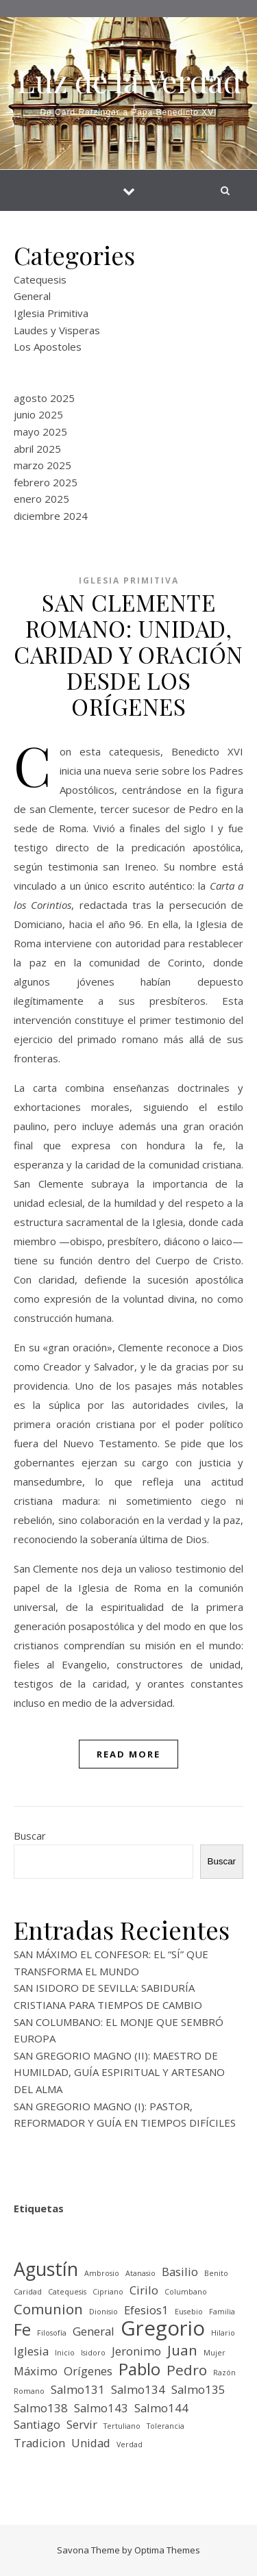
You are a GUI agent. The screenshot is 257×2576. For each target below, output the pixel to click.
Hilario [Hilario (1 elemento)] (223, 2333)
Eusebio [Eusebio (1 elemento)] (189, 2311)
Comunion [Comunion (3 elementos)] (48, 2309)
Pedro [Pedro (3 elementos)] (187, 2370)
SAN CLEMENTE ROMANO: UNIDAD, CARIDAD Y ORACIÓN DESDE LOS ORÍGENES (128, 654)
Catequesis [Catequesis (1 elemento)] (67, 2292)
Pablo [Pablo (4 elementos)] (139, 2369)
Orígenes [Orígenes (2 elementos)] (88, 2371)
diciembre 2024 (51, 516)
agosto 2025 (44, 398)
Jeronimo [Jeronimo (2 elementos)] (136, 2351)
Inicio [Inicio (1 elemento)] (65, 2353)
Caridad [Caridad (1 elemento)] (28, 2292)
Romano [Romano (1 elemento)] (29, 2391)
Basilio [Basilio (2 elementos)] (180, 2271)
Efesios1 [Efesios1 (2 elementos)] (146, 2310)
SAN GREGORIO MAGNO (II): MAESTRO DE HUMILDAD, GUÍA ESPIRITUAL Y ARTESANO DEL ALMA (119, 2072)
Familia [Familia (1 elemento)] (222, 2311)
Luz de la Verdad (128, 80)
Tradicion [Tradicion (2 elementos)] (39, 2443)
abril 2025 (37, 448)
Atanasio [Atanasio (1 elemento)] (140, 2273)
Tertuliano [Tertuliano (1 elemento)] (121, 2426)
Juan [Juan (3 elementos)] (182, 2350)
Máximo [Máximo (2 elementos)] (36, 2371)
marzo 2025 (42, 465)
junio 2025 (38, 414)
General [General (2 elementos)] (93, 2331)
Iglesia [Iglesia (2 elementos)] (31, 2351)
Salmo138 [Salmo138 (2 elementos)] (41, 2408)
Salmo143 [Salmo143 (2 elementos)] (101, 2408)
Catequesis (40, 279)
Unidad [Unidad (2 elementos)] (90, 2443)
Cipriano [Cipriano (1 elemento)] (108, 2292)
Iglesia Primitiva (51, 313)
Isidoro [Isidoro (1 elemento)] (93, 2353)
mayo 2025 (40, 431)
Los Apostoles (48, 346)
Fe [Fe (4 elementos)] (22, 2329)
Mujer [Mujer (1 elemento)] (214, 2353)
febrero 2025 (45, 482)
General (32, 296)
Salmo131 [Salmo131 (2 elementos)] (78, 2389)
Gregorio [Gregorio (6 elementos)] (163, 2328)
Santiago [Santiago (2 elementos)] (37, 2424)
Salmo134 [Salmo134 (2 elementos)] (138, 2389)
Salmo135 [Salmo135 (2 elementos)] (198, 2389)
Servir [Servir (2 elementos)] (81, 2424)
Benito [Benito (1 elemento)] (216, 2273)
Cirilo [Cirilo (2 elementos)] (144, 2290)
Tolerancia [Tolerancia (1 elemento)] (165, 2426)
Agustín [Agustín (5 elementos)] (46, 2269)
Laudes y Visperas (57, 330)
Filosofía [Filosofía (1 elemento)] (51, 2333)
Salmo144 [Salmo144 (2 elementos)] (161, 2408)
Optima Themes (167, 2550)
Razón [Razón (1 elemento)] (224, 2372)
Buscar (30, 1835)
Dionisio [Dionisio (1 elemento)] (103, 2311)
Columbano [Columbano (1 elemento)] (185, 2292)
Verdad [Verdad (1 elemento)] (130, 2444)
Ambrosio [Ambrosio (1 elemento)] (101, 2273)
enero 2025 (41, 498)
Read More (128, 1754)
